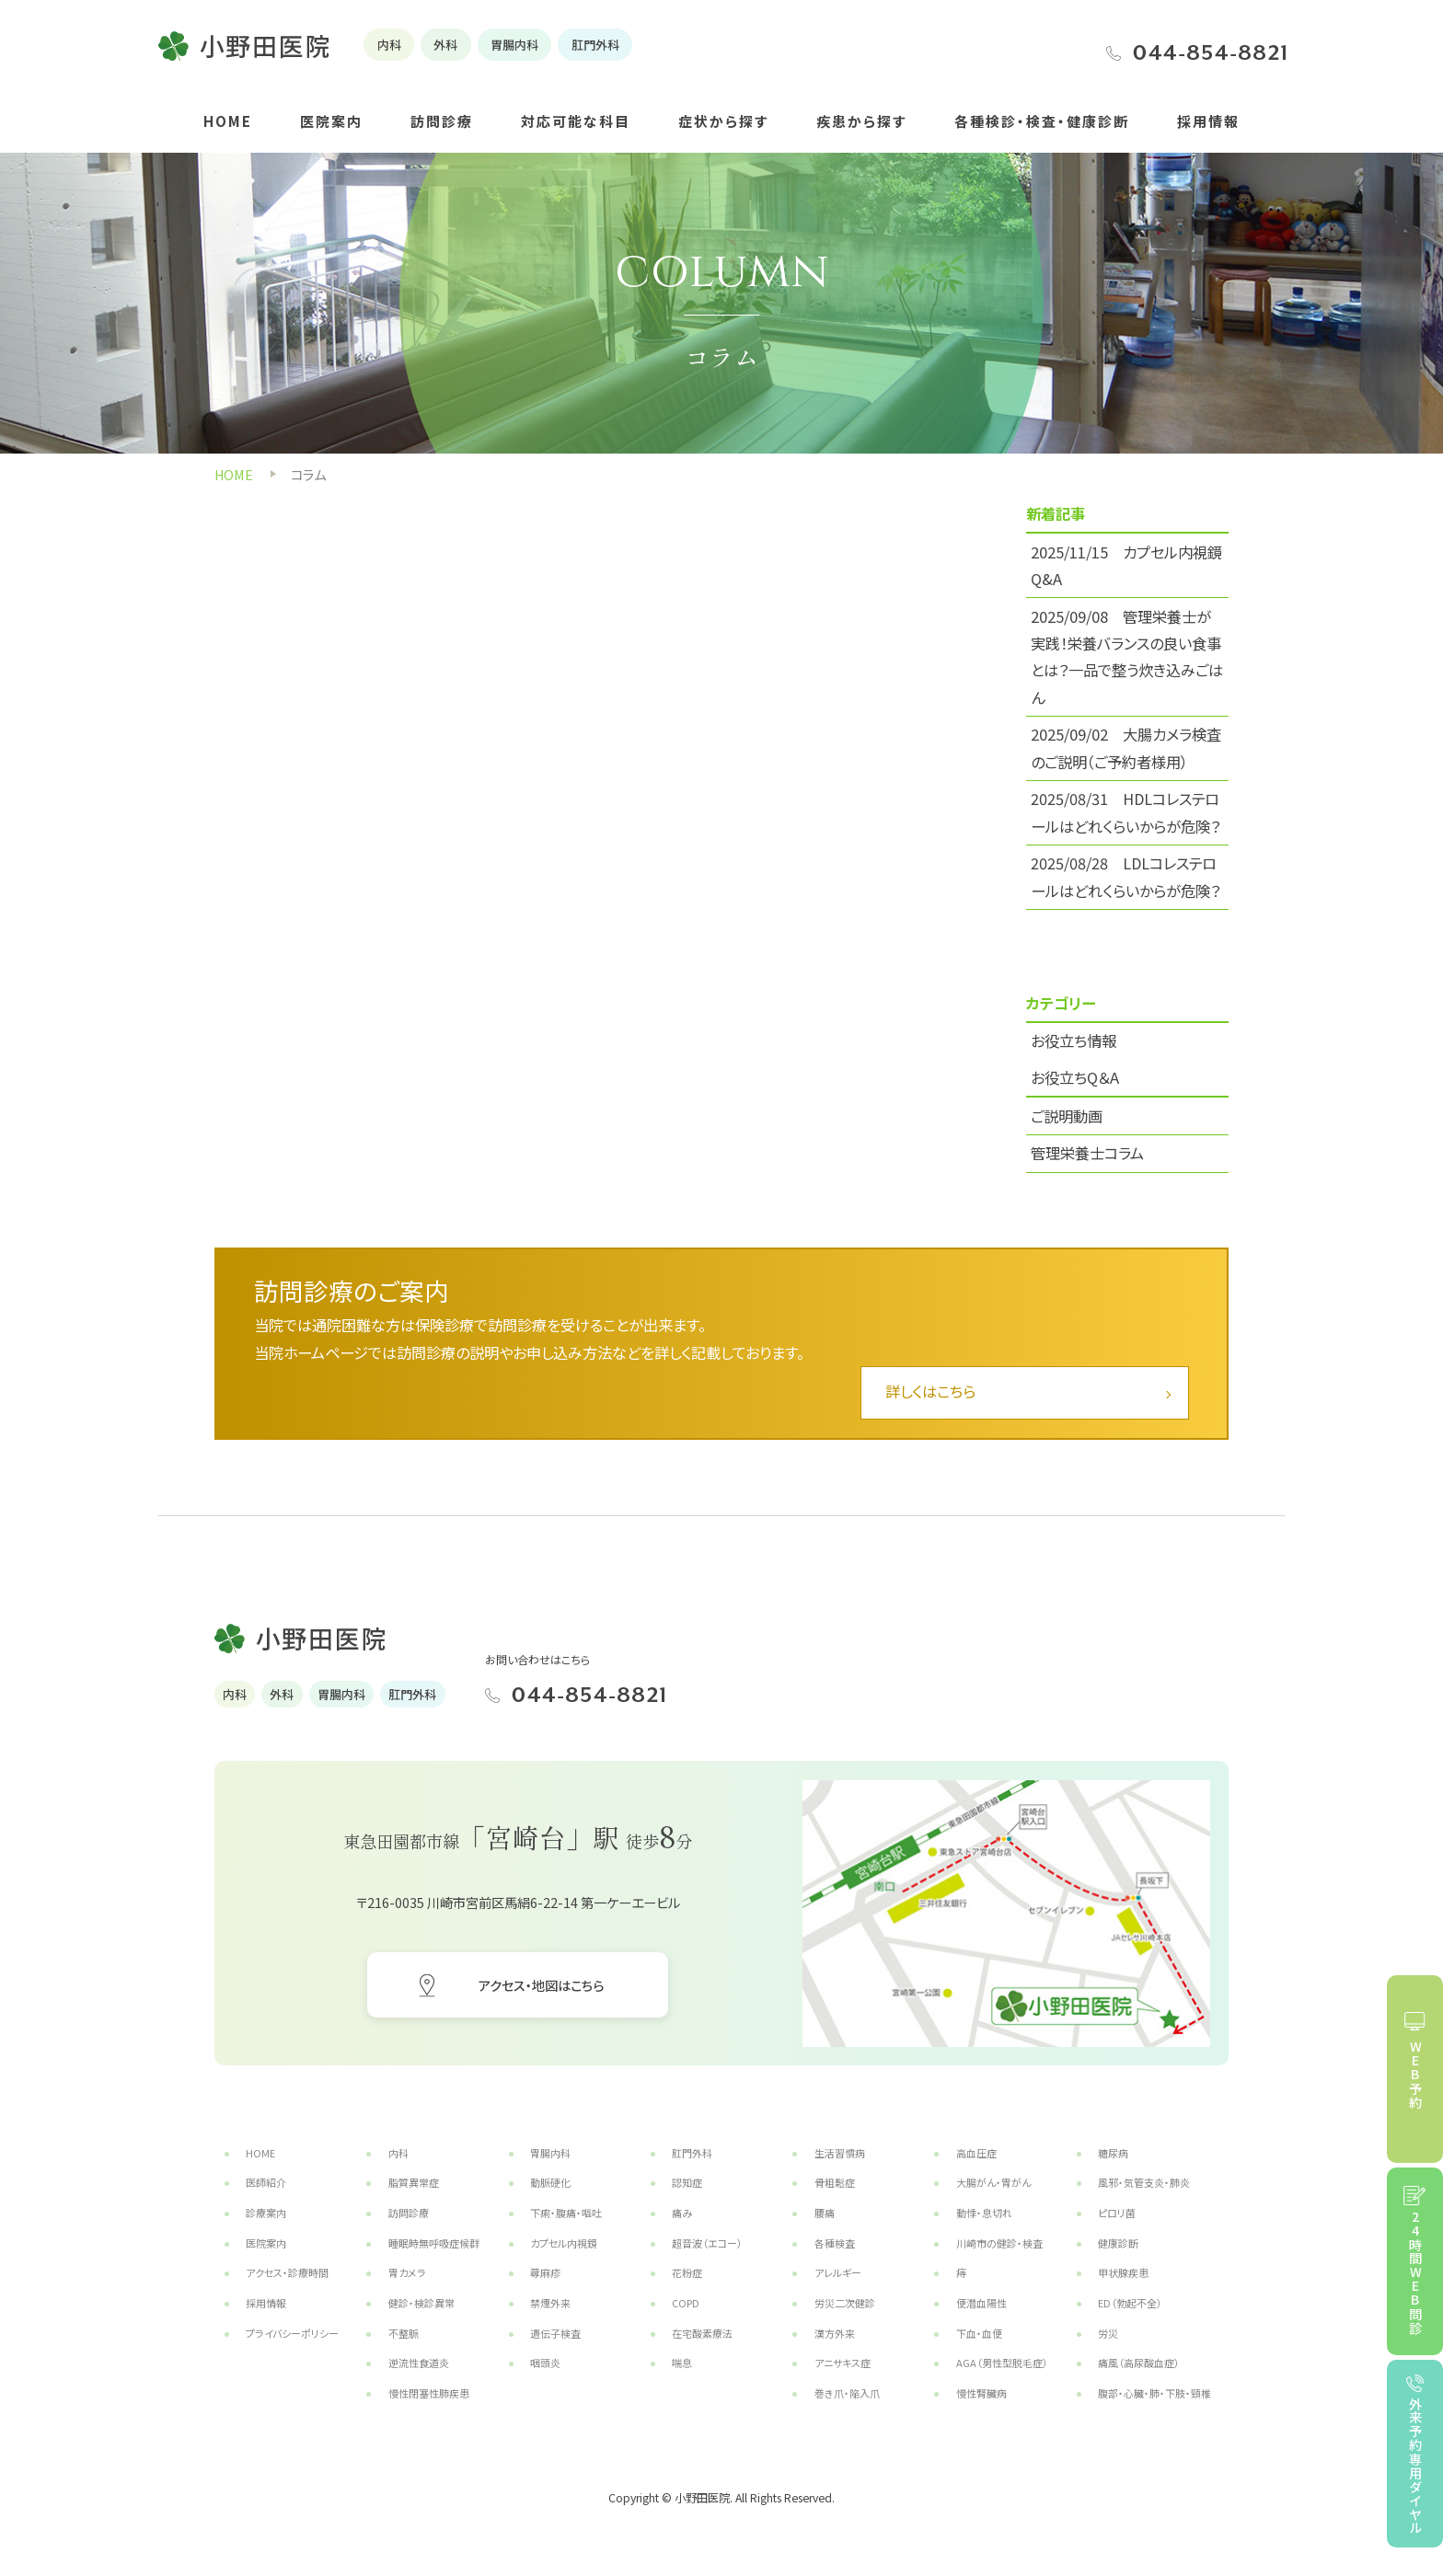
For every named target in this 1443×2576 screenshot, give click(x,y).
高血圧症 (976, 2152)
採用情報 (1208, 121)
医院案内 (331, 121)
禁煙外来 (550, 2302)
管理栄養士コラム (1087, 1153)
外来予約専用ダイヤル (1415, 2466)
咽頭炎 (545, 2362)
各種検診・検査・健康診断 (1041, 121)
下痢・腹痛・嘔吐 (566, 2212)
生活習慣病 (839, 2152)
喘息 (682, 2362)
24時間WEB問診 (1415, 2273)
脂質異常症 (413, 2182)
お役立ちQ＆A (1075, 1077)
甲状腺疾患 (1123, 2272)
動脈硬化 (550, 2182)
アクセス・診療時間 (287, 2272)
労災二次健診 (844, 2302)
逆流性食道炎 (418, 2362)
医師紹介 (266, 2182)
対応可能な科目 (575, 121)
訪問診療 (441, 121)
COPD (685, 2302)
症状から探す (723, 121)
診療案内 (266, 2212)
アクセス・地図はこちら (541, 1985)
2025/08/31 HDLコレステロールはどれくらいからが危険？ (1125, 812)
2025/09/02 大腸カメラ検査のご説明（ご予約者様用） (1126, 747)
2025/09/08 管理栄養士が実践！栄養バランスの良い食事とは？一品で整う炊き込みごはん (1127, 656)
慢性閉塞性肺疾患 (428, 2393)
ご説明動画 (1066, 1116)
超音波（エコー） (707, 2243)
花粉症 (687, 2272)
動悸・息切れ (984, 2212)
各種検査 (834, 2243)
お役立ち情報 (1073, 1040)
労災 (1108, 2333)
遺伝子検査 (555, 2333)
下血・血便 (979, 2333)
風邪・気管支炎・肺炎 (1144, 2182)
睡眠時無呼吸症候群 (433, 2243)
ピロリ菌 (1117, 2212)
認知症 (687, 2182)
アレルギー (837, 2272)
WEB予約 (1415, 2075)
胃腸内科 (550, 2152)
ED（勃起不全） (1130, 2302)
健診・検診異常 (421, 2302)
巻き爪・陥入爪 (847, 2393)
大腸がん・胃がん (993, 2182)
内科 (398, 2152)
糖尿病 (1113, 2152)
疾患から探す (861, 121)
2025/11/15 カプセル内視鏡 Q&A (1126, 565)
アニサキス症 (842, 2362)
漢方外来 (834, 2333)
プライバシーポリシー (292, 2333)
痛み (682, 2212)
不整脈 (403, 2333)
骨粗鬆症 (834, 2182)
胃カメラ (407, 2272)
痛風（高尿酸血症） (1139, 2362)
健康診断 (1118, 2243)
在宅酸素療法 (702, 2333)
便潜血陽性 (981, 2302)
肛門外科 (692, 2152)
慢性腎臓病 (981, 2393)
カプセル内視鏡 (563, 2243)
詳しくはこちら (930, 1391)
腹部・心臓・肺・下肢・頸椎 (1154, 2393)
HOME (227, 121)
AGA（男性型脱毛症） (1002, 2362)
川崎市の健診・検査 (999, 2243)
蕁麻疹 (545, 2272)
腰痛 (824, 2212)
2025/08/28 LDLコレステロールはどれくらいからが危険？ (1125, 876)
